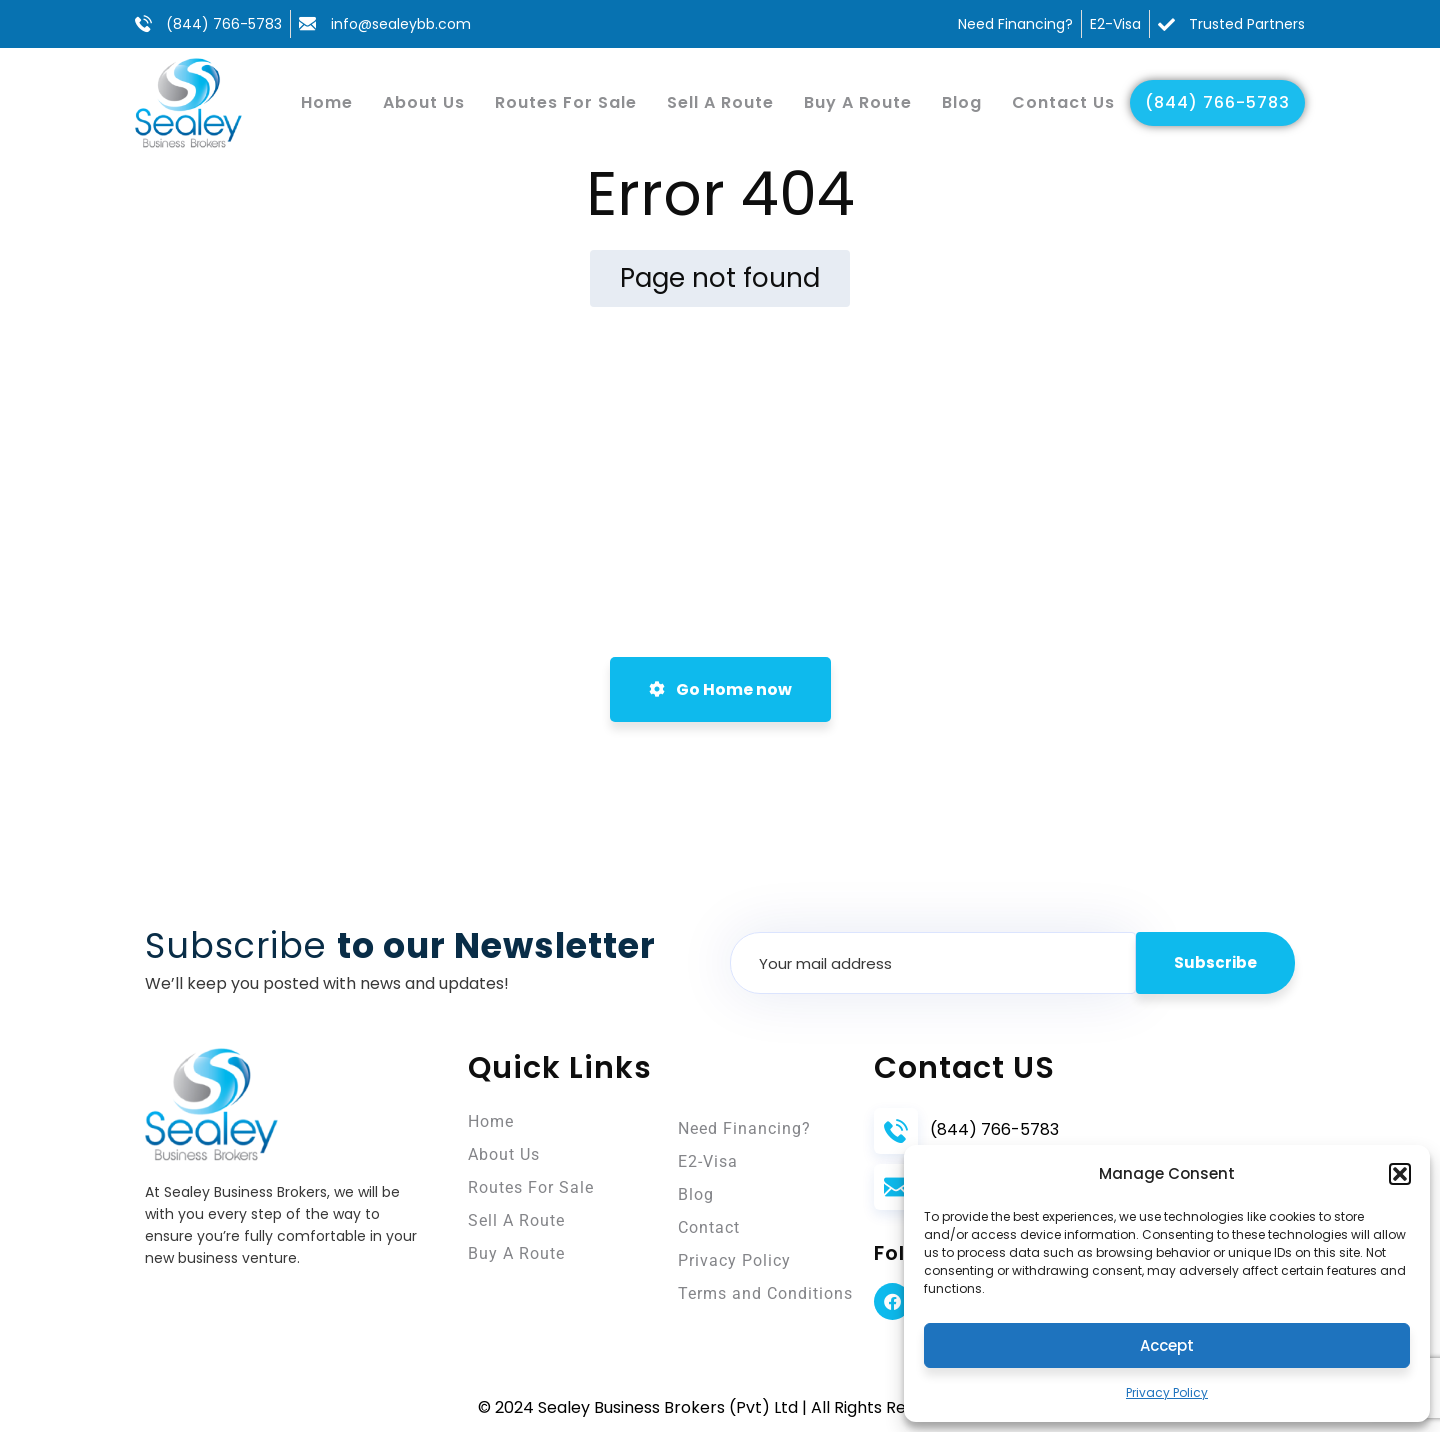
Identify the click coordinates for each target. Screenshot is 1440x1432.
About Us (424, 102)
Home (327, 102)
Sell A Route (720, 102)
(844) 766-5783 (1217, 102)
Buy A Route (858, 102)
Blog (962, 102)
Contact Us (1063, 102)
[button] (1400, 1174)
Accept (1167, 1345)
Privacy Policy (1167, 1392)
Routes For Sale (566, 102)
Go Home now (720, 689)
